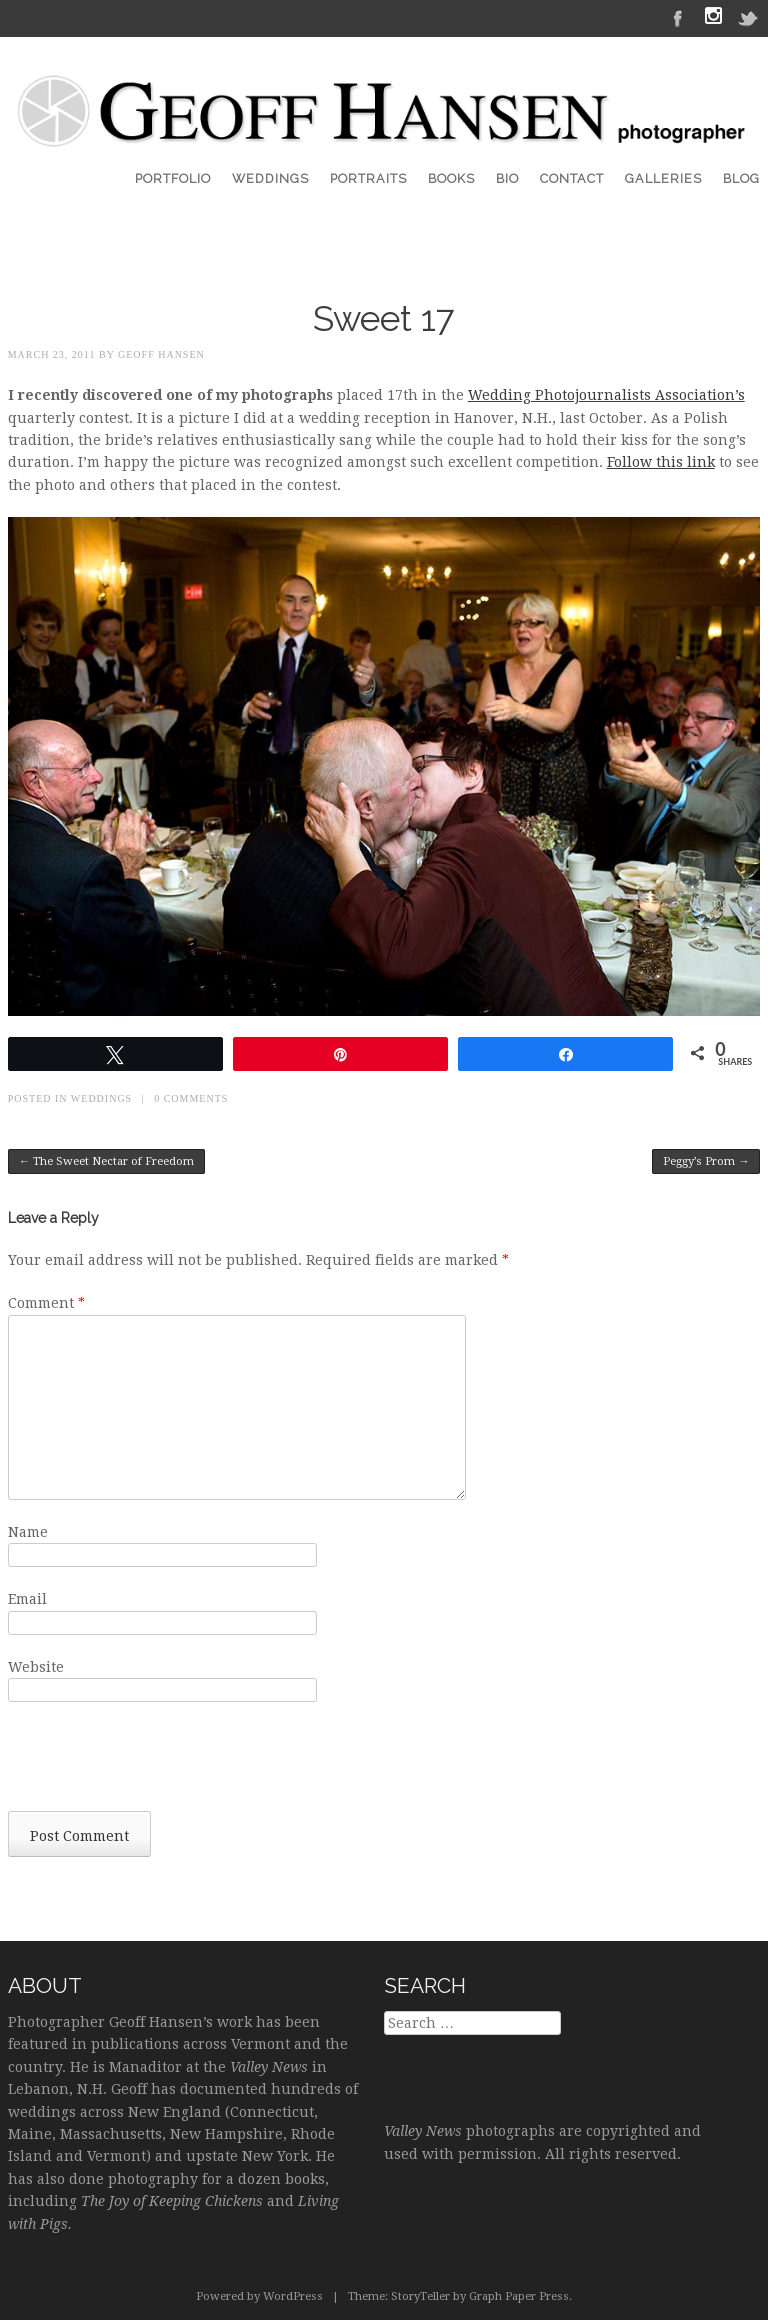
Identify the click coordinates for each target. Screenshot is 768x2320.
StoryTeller (420, 2296)
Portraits (368, 178)
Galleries (663, 178)
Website (36, 1667)
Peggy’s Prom (706, 1161)
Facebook (678, 17)
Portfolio (173, 178)
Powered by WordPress (259, 2296)
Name (28, 1532)
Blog (741, 178)
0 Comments (191, 1098)
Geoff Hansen (161, 354)
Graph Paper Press (519, 2296)
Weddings (270, 178)
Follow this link (661, 462)
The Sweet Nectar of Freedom (106, 1161)
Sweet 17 (384, 318)
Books (451, 178)
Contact (572, 178)
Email (27, 1599)
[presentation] (160, 1762)
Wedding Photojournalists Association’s (606, 395)
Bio (507, 178)
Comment (46, 1303)
